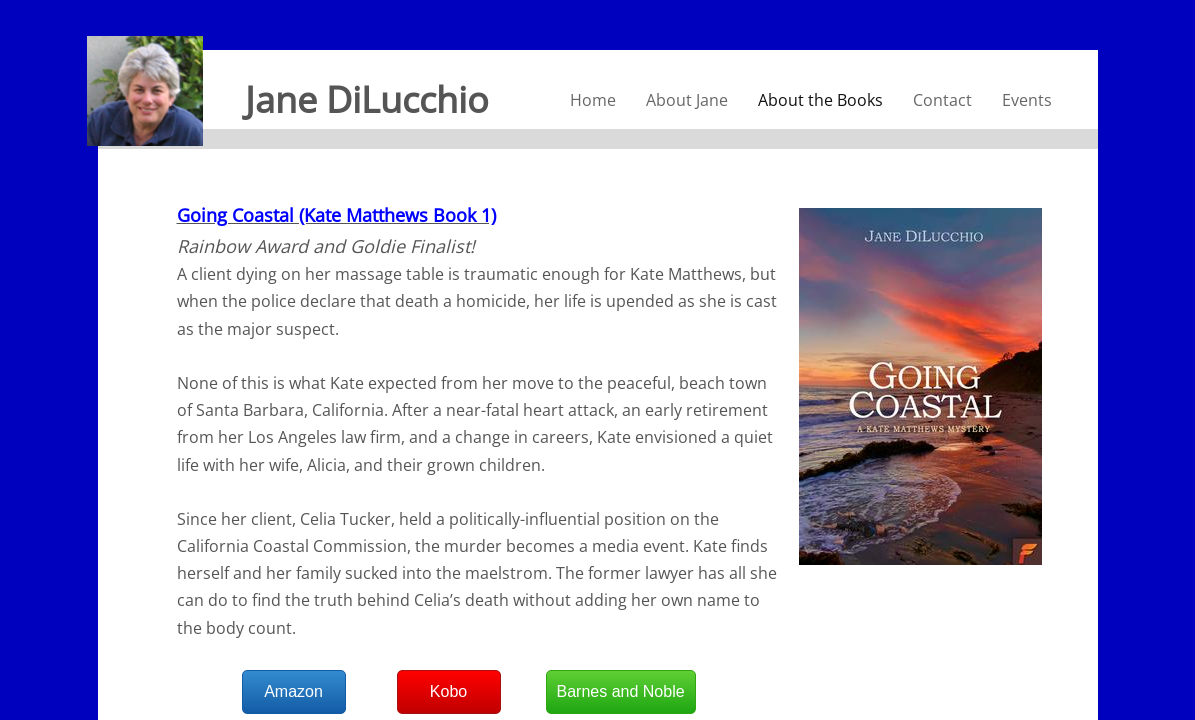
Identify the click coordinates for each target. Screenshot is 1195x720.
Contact (942, 100)
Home (593, 100)
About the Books (820, 100)
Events (1027, 100)
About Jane (687, 100)
